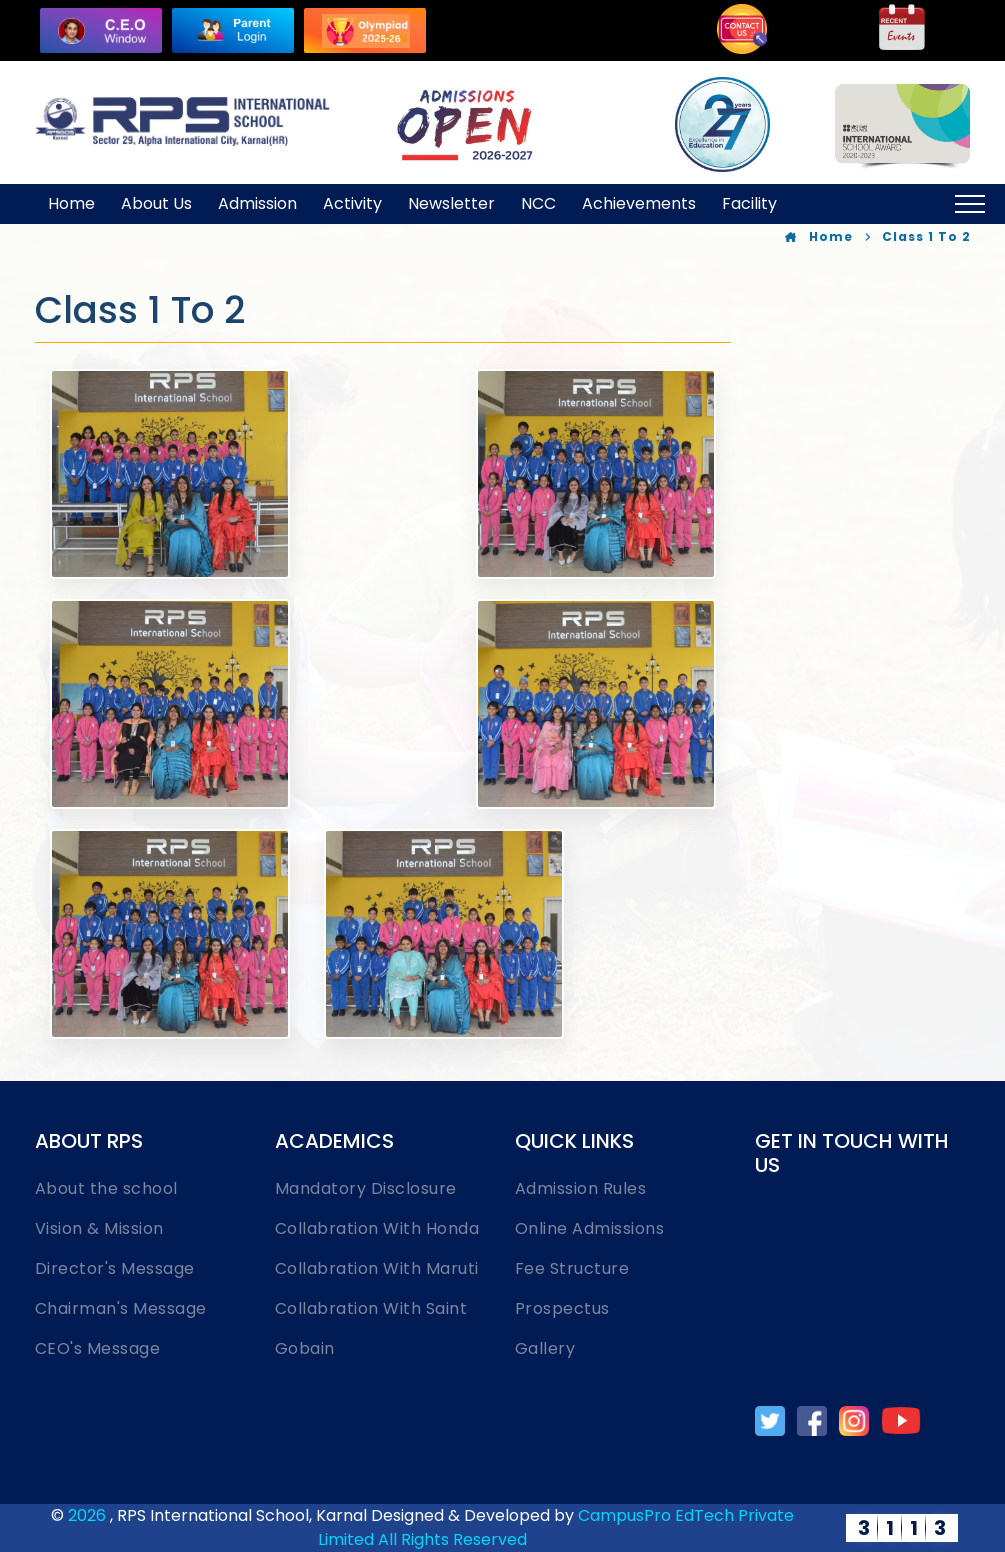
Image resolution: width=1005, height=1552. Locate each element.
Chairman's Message (121, 1308)
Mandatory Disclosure (366, 1188)
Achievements (639, 203)
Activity (352, 203)
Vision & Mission (99, 1228)
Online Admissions (590, 1228)
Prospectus (562, 1308)
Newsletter (451, 203)
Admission (257, 203)
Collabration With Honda (377, 1228)
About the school (106, 1188)
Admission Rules (581, 1188)
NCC (538, 203)
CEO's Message (98, 1348)
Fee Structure (572, 1268)
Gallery (545, 1348)
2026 (89, 1515)
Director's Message (115, 1268)
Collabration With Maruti (377, 1268)
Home (71, 203)
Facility (749, 203)
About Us (156, 203)
